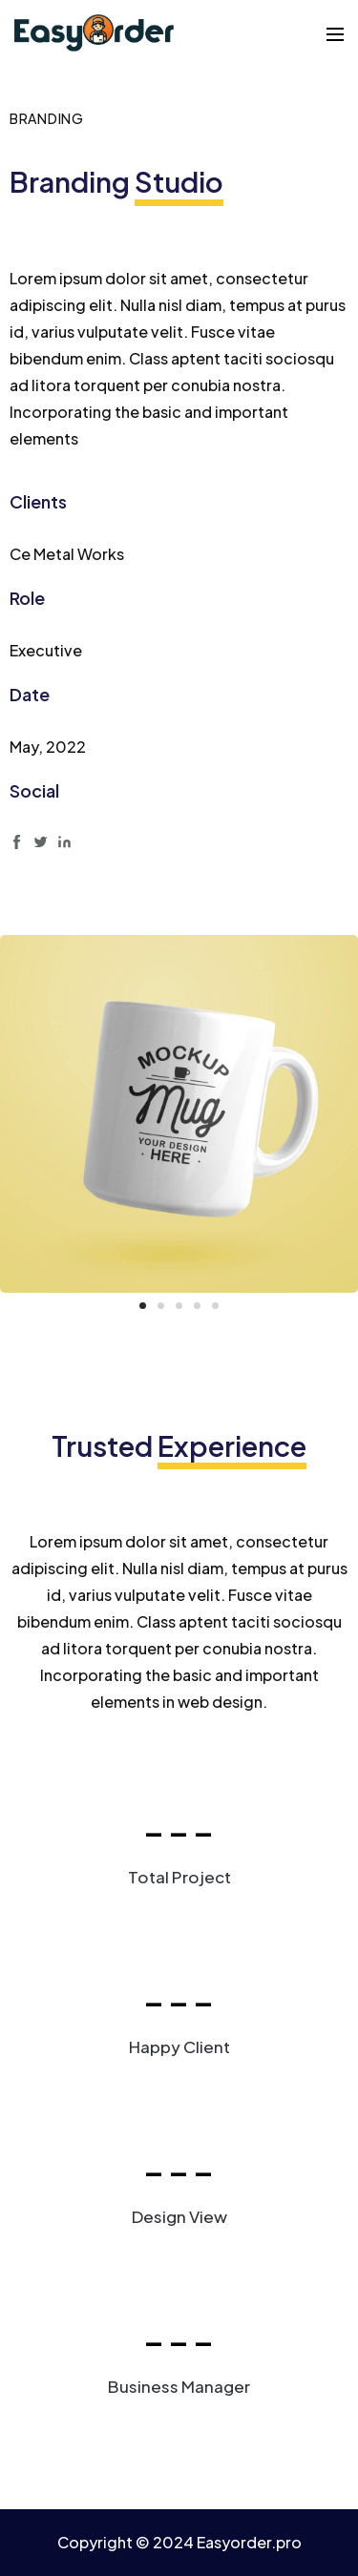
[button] (142, 1305)
